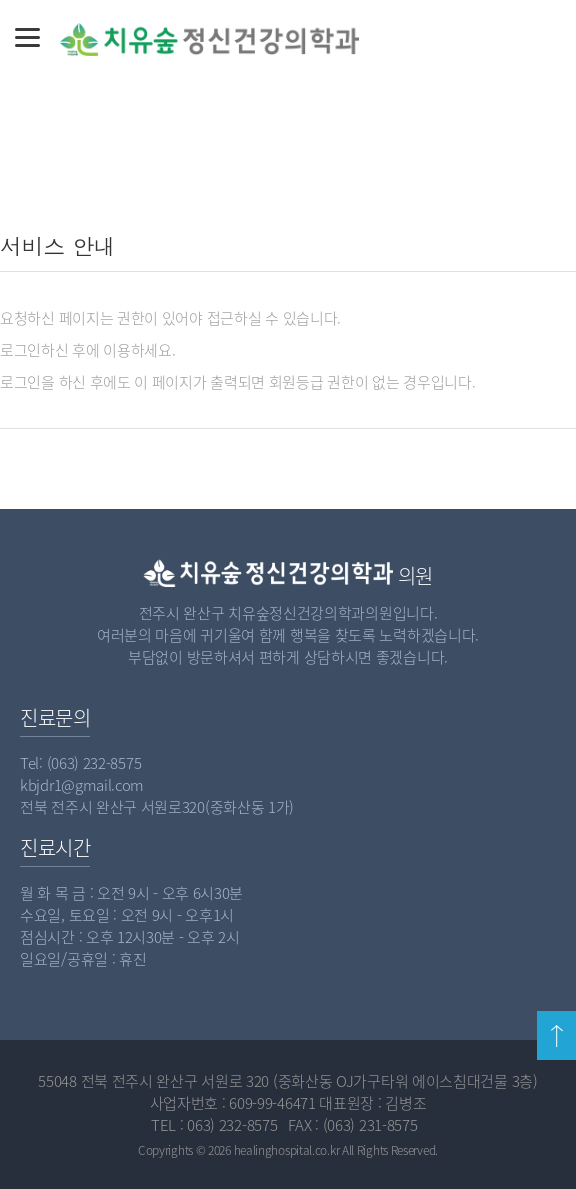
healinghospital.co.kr (287, 1150)
